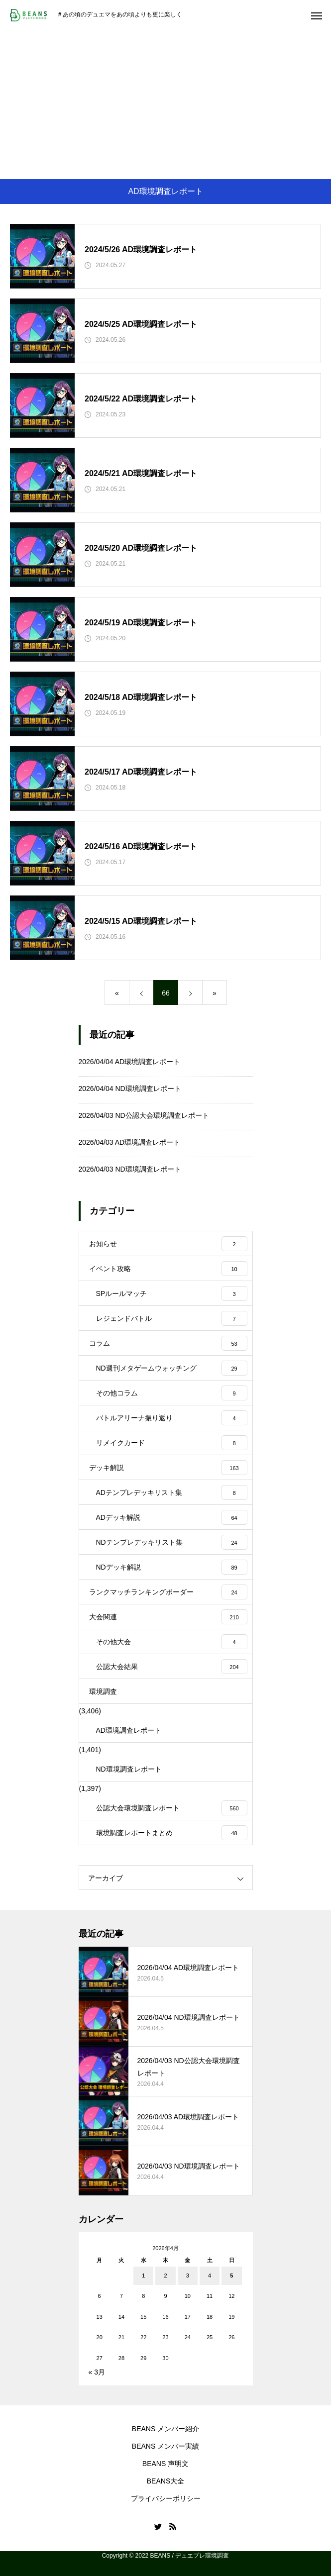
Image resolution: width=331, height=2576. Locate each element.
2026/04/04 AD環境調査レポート (130, 1062)
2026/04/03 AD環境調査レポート (130, 1142)
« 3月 (97, 2372)
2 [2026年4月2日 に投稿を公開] (165, 2276)
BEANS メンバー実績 (165, 2446)
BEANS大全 (165, 2481)
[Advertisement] (165, 104)
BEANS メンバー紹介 (165, 2429)
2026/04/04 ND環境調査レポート (130, 1088)
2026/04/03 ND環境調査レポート (130, 1169)
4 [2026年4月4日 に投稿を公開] (209, 2276)
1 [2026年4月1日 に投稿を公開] (143, 2276)
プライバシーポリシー (166, 2498)
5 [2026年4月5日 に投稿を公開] (231, 2276)
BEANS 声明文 (165, 2464)
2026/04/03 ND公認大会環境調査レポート (144, 1115)
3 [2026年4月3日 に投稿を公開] (187, 2276)
